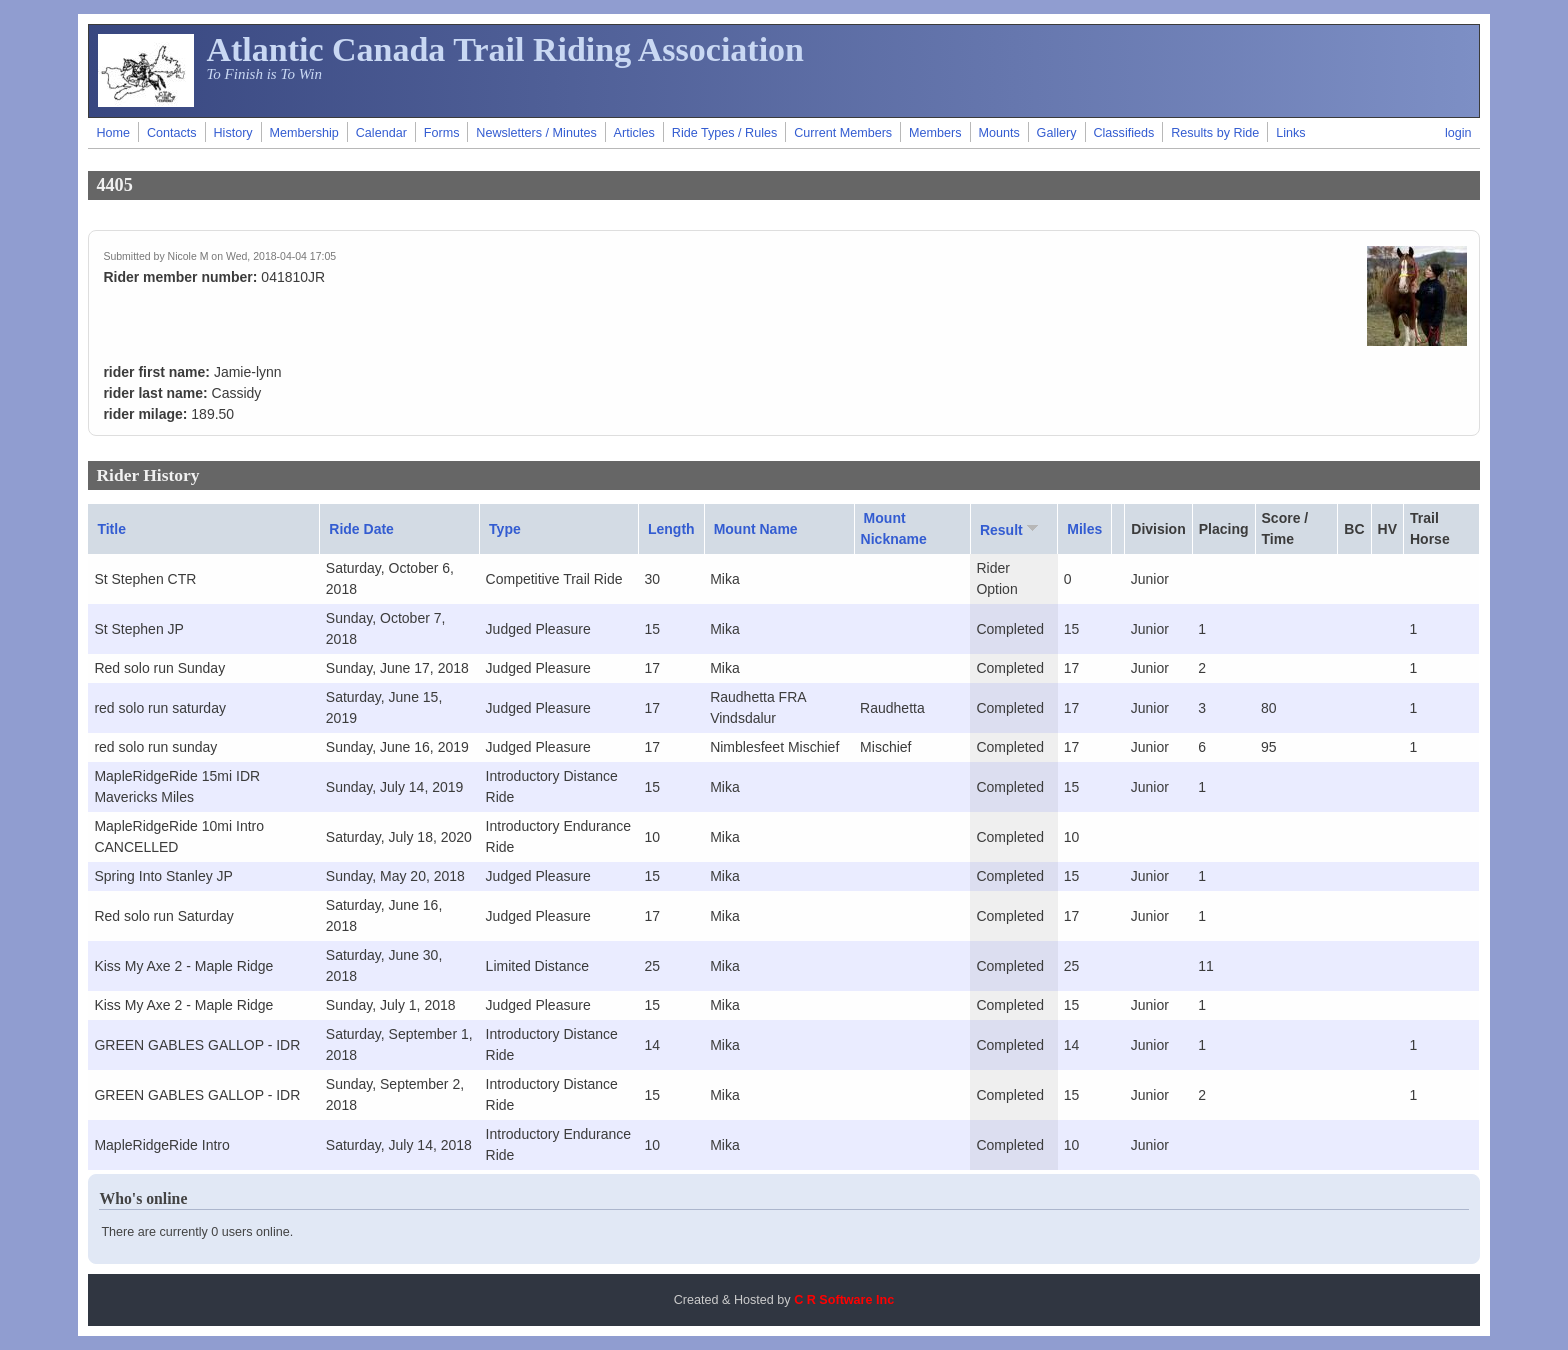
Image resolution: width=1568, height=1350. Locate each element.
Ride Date (361, 529)
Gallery (1057, 133)
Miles (1084, 529)
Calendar (381, 133)
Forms (442, 133)
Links (1290, 133)
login (1458, 133)
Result (1011, 529)
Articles (634, 133)
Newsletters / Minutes (536, 133)
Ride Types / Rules (724, 133)
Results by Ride (1215, 133)
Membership (304, 133)
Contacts (172, 133)
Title (111, 529)
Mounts (998, 133)
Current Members (843, 133)
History (232, 133)
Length (671, 529)
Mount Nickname (894, 528)
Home (113, 133)
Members (935, 133)
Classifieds (1123, 133)
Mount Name (756, 529)
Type (505, 529)
